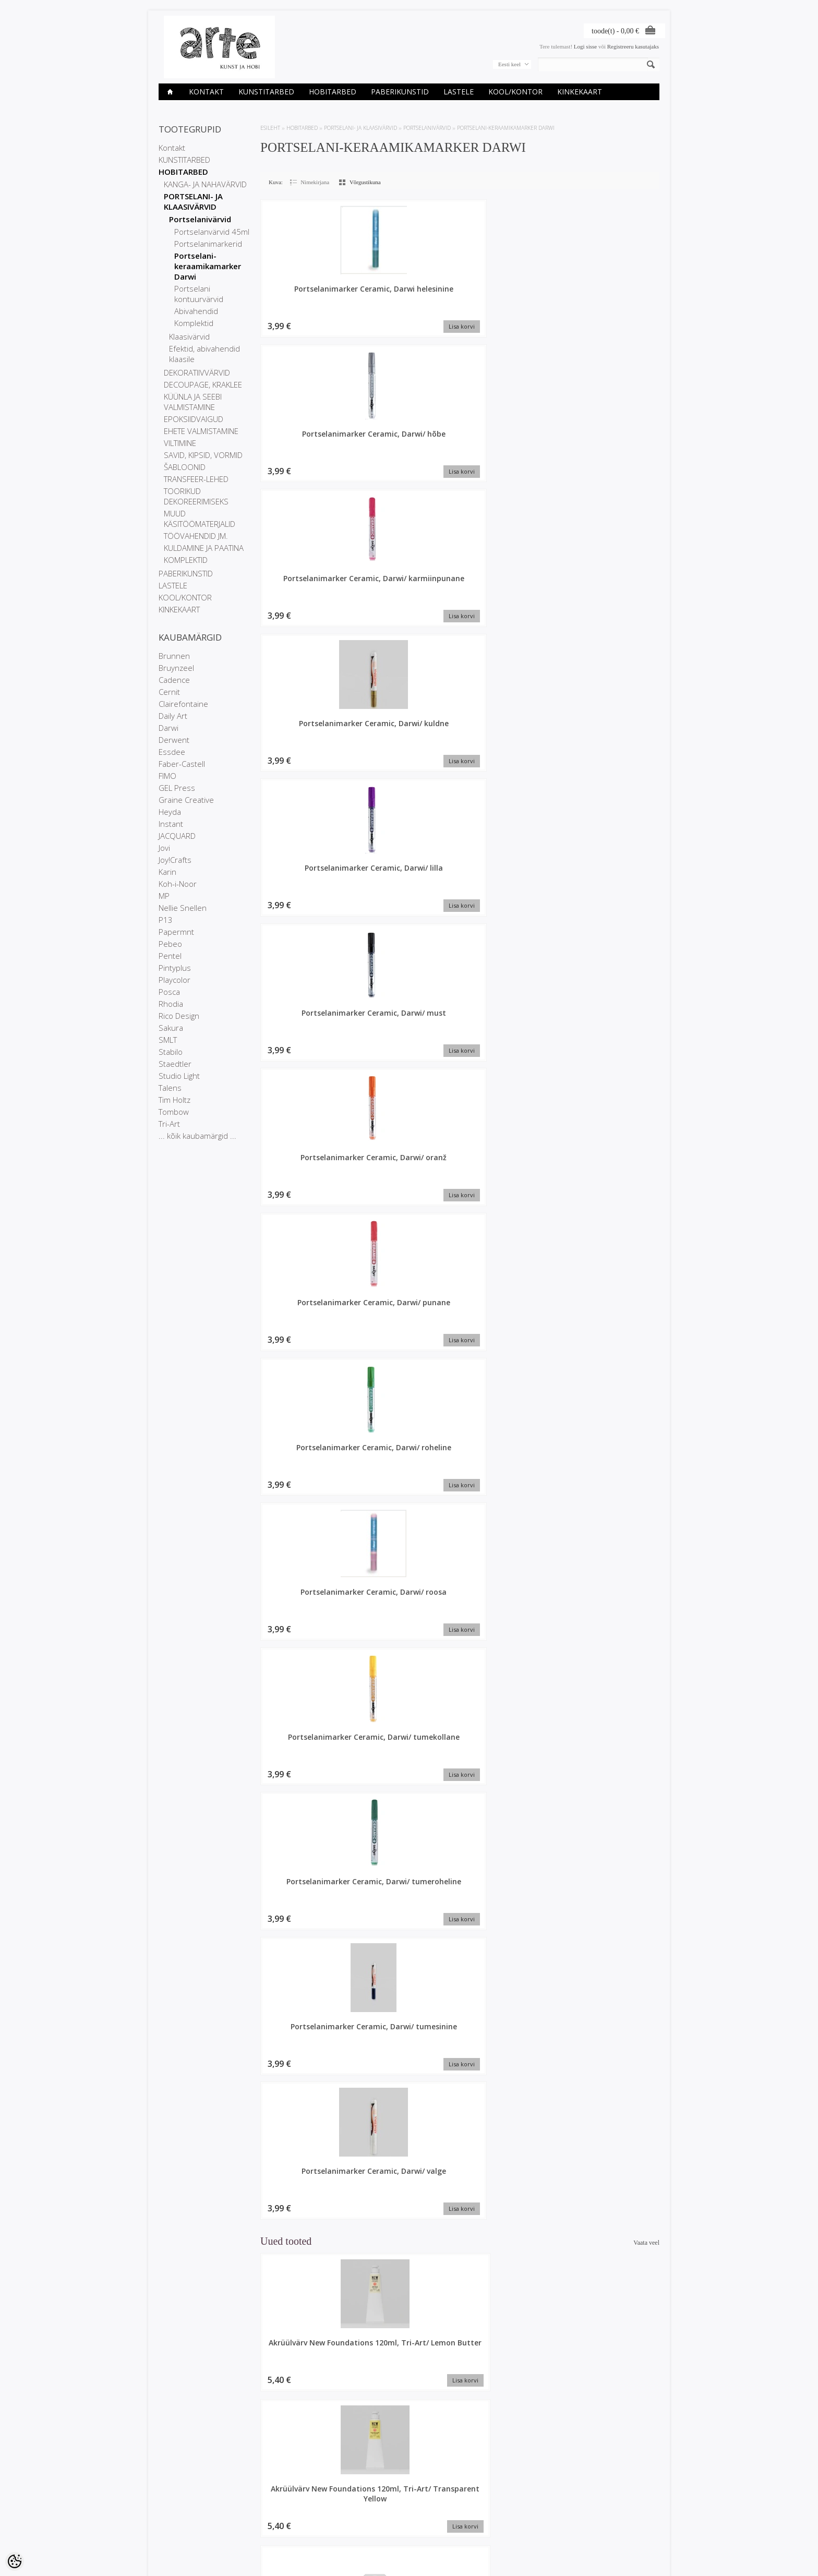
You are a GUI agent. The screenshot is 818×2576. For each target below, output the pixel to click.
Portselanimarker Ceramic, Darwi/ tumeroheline (514, 745)
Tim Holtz (174, 1099)
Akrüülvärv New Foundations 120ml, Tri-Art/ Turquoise (510, 1963)
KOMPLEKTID (186, 560)
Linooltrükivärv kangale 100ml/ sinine (613, 2404)
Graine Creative (186, 800)
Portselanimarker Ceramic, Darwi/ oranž (307, 591)
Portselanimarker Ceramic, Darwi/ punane (410, 596)
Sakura (171, 1027)
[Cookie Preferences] (14, 2561)
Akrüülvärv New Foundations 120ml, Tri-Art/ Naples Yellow (510, 2409)
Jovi (164, 847)
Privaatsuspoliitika (181, 2521)
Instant (171, 823)
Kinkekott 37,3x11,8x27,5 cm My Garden (612, 1220)
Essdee (172, 752)
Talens (170, 1087)
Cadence (174, 680)
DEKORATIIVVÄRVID (197, 372)
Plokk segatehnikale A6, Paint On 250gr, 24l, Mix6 (511, 2112)
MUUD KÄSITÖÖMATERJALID (199, 518)
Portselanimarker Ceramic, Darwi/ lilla (410, 442)
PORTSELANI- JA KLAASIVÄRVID (193, 201)
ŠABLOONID (185, 467)
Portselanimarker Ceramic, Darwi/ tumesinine (307, 893)
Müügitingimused (180, 2529)
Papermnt (176, 931)
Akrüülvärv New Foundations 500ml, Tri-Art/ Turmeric (612, 2112)
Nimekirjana (314, 182)
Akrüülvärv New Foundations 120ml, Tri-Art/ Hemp (510, 1368)
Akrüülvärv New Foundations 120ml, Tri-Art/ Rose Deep (307, 1814)
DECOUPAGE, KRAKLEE (203, 384)
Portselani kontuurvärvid (198, 293)
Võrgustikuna (365, 182)
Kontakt (206, 92)
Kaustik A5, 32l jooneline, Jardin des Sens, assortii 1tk (307, 2409)
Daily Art (173, 716)
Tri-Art (169, 1123)
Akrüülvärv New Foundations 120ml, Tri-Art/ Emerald (307, 1368)
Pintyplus (175, 967)
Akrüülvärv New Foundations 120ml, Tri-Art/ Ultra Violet (307, 1963)
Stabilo (171, 1051)
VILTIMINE (180, 443)
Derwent (174, 740)
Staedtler (175, 1063)
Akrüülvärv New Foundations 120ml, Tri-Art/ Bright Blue (409, 1963)
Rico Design (179, 1015)
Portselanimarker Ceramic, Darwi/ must (514, 442)
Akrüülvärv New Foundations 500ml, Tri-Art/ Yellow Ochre (612, 1368)
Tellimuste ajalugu (351, 2512)
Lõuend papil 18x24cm (307, 2102)
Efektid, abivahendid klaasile (204, 353)
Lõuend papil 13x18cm (612, 1656)
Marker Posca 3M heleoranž (511, 2256)
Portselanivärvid (200, 219)
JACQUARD (177, 835)
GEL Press (177, 788)
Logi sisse (585, 46)
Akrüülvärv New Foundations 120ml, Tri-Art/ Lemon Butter (307, 1071)
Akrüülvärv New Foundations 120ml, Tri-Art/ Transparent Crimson (612, 1522)
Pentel (170, 955)
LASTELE (458, 92)
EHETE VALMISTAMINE (201, 431)
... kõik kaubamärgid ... (197, 1135)
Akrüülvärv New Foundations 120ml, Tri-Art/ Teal (307, 2261)
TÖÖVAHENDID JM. (196, 536)
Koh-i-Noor (178, 883)
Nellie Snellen (183, 907)
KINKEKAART (579, 92)
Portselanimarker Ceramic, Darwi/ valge (411, 888)
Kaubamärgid (261, 2503)
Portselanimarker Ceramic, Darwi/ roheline (514, 596)
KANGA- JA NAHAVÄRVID (205, 184)
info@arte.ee (430, 2537)
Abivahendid (196, 311)
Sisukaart (256, 2529)
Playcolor (174, 979)
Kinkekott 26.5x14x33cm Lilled (511, 1810)
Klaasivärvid (189, 336)
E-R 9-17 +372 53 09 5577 (448, 2528)
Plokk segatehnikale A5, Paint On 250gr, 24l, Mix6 (409, 2261)
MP (164, 895)
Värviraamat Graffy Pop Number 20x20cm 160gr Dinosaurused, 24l (409, 1522)
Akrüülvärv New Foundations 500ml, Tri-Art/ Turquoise (612, 2261)
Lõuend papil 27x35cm (510, 1061)
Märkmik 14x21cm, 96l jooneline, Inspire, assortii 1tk (409, 1220)
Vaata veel (646, 961)
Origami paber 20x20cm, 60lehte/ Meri (409, 2409)
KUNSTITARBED (266, 92)
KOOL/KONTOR (515, 92)
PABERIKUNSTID (400, 92)
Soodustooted (261, 2512)
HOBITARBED (332, 92)
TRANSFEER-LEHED (196, 479)
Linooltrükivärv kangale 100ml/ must (511, 1512)
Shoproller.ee (642, 2558)
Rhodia (171, 1003)
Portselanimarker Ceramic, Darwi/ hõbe (411, 294)
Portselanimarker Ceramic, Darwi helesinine (307, 299)
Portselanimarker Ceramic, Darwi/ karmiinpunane (514, 299)
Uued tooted (259, 2521)
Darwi (168, 728)
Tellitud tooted (346, 2521)
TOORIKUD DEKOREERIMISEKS (196, 496)
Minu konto (343, 2503)
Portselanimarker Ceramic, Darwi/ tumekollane (410, 745)
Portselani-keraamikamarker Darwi (207, 266)
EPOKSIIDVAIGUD (193, 419)
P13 (166, 919)
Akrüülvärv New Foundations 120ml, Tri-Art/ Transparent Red (307, 1225)
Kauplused (172, 2503)
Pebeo (170, 943)
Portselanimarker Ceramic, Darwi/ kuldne (307, 442)
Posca (169, 991)
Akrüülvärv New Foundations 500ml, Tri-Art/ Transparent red (612, 1076)
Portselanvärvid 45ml (211, 231)
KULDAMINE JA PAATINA (204, 548)
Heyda (170, 811)
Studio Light (179, 1075)
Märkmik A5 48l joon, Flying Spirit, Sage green (511, 1666)
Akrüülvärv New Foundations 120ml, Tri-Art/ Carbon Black (612, 1814)
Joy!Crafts (175, 859)
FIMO (167, 776)
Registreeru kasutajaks (633, 46)
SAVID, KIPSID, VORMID (203, 455)
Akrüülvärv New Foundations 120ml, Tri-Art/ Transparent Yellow (409, 1076)
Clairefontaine (183, 704)
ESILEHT (270, 127)
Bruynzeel (176, 668)
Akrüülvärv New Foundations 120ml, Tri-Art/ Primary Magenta (612, 1968)
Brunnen (174, 656)
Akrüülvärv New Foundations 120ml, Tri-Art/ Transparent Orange (409, 1819)
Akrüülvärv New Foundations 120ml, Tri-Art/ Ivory (307, 1517)
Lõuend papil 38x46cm (409, 2102)
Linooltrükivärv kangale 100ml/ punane (409, 1661)
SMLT (168, 1039)
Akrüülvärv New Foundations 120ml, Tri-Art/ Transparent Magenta (307, 1671)
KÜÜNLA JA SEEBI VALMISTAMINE (193, 401)
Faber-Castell (182, 764)
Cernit (169, 692)
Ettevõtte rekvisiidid (183, 2512)
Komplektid (193, 323)
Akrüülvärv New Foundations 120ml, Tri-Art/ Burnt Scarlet (511, 1220)
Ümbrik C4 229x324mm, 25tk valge (409, 1368)
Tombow (174, 1111)
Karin (167, 871)
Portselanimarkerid (208, 243)
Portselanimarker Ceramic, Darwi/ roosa (307, 740)
